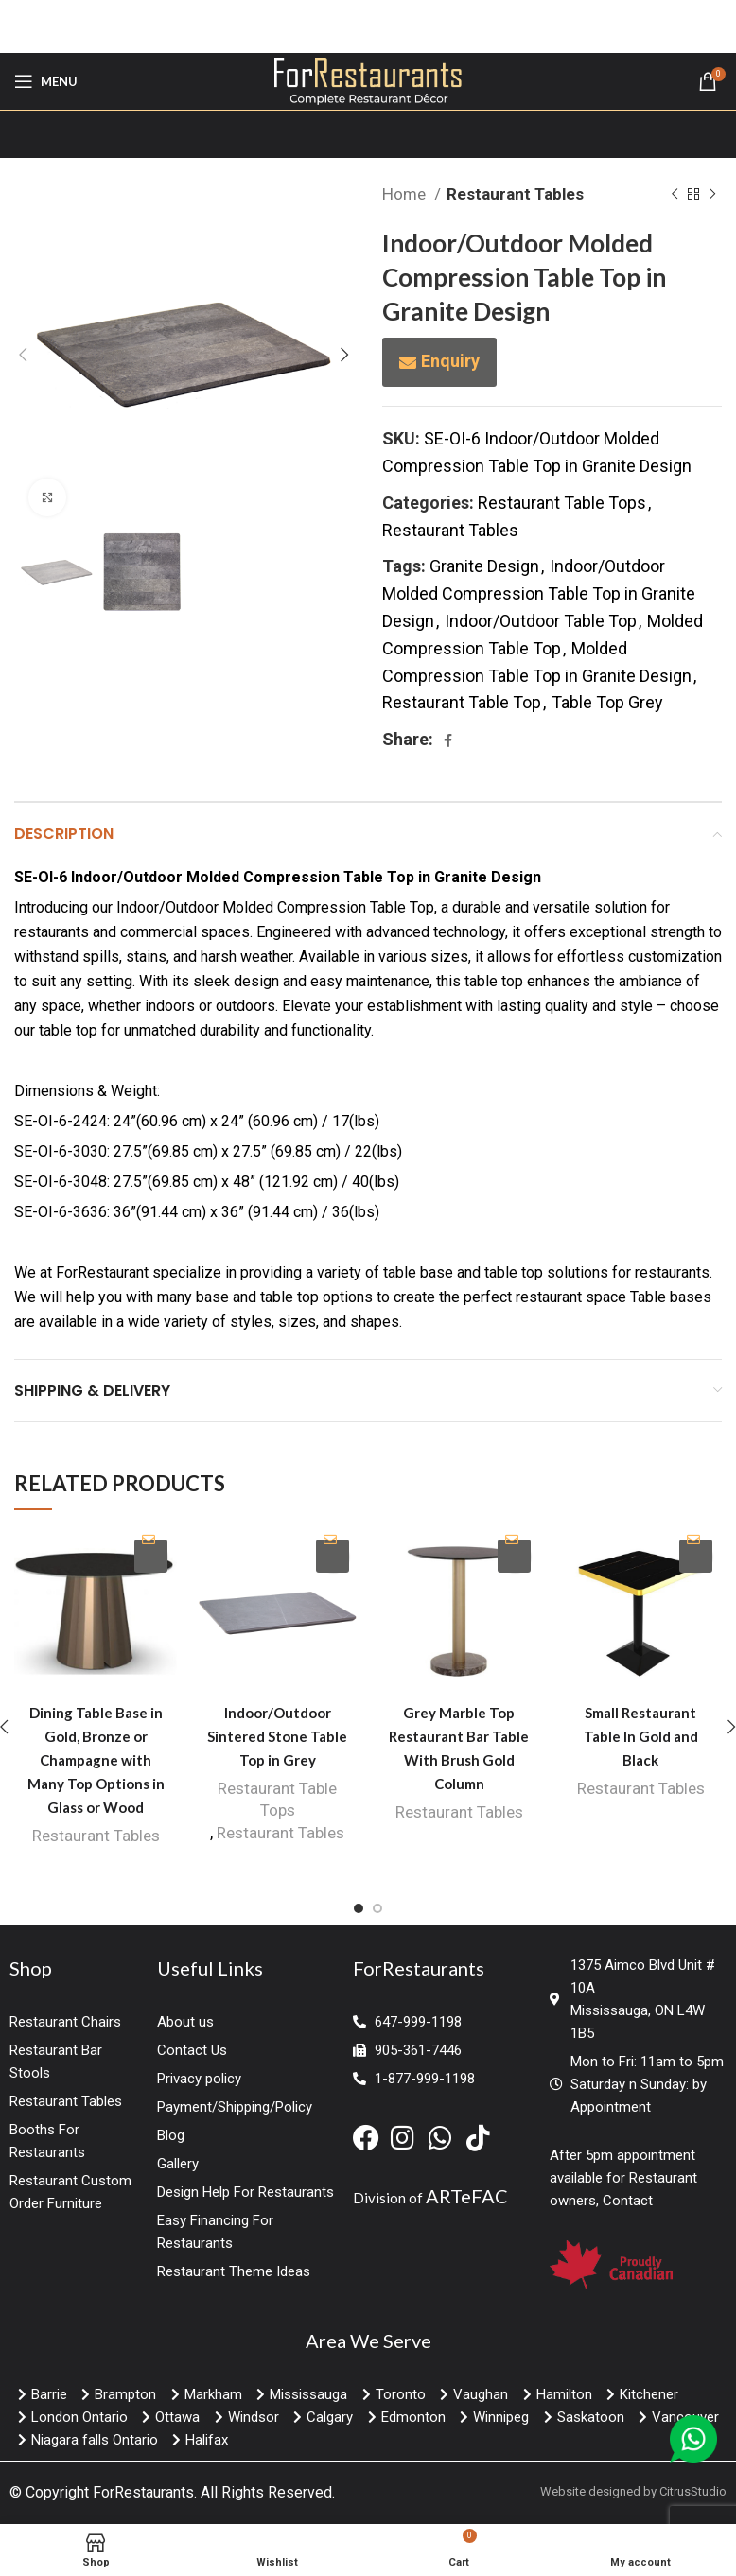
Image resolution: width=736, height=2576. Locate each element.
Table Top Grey (607, 702)
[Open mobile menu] (46, 81)
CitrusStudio (693, 2491)
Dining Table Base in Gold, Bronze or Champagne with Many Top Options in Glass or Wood (96, 1760)
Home (405, 193)
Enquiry (450, 361)
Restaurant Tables (515, 193)
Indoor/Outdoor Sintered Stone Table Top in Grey (277, 1736)
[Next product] (712, 194)
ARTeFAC (467, 2196)
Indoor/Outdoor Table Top (541, 621)
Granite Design (484, 566)
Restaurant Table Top (461, 702)
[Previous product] (674, 194)
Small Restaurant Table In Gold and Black (641, 1736)
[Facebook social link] (448, 740)
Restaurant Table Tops (562, 503)
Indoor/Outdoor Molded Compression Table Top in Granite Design (538, 593)
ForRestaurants (143, 2492)
